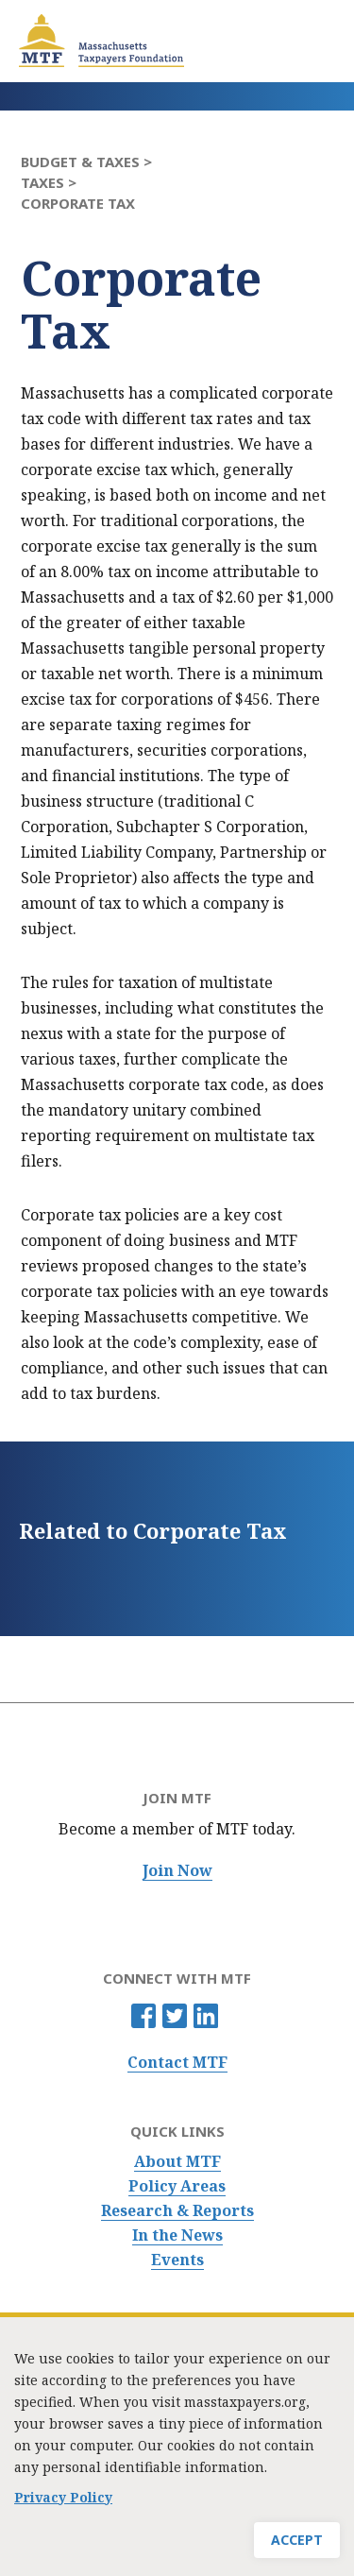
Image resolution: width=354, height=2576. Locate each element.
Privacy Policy (63, 2507)
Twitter (174, 2016)
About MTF (177, 2162)
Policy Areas (177, 2186)
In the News (177, 2235)
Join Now (177, 1871)
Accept (297, 2549)
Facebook (143, 2016)
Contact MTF (177, 2063)
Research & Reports (177, 2211)
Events (177, 2260)
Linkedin (206, 2016)
